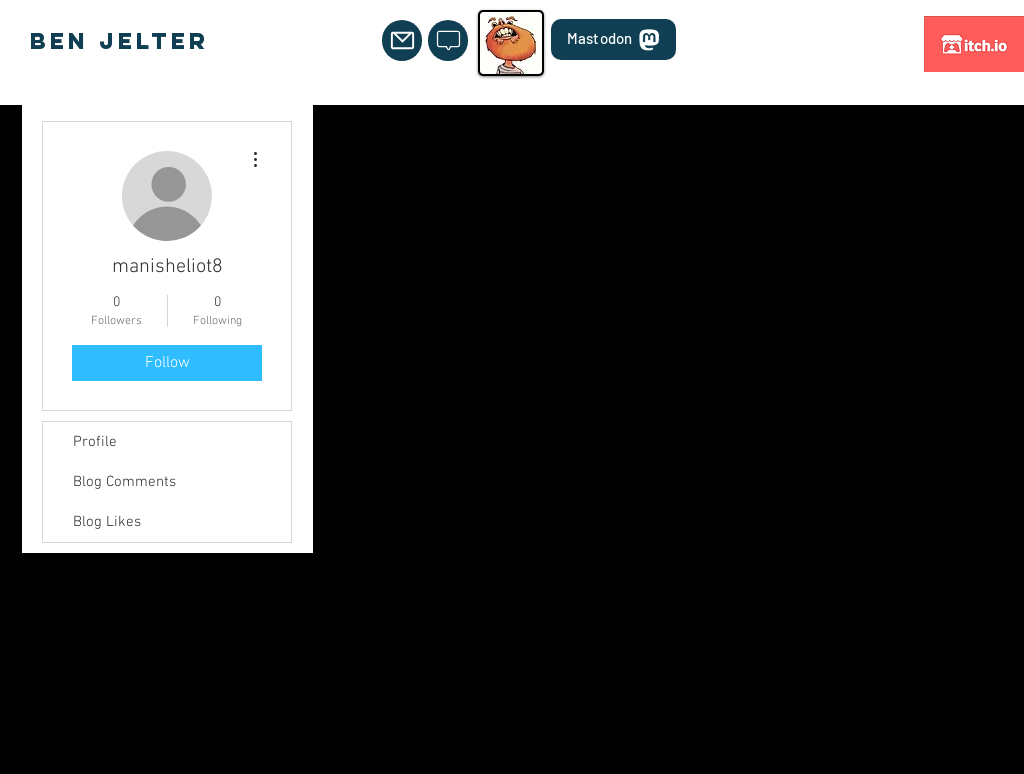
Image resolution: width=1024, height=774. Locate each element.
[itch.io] (974, 44)
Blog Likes (107, 522)
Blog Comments (124, 482)
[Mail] (402, 40)
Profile (95, 442)
